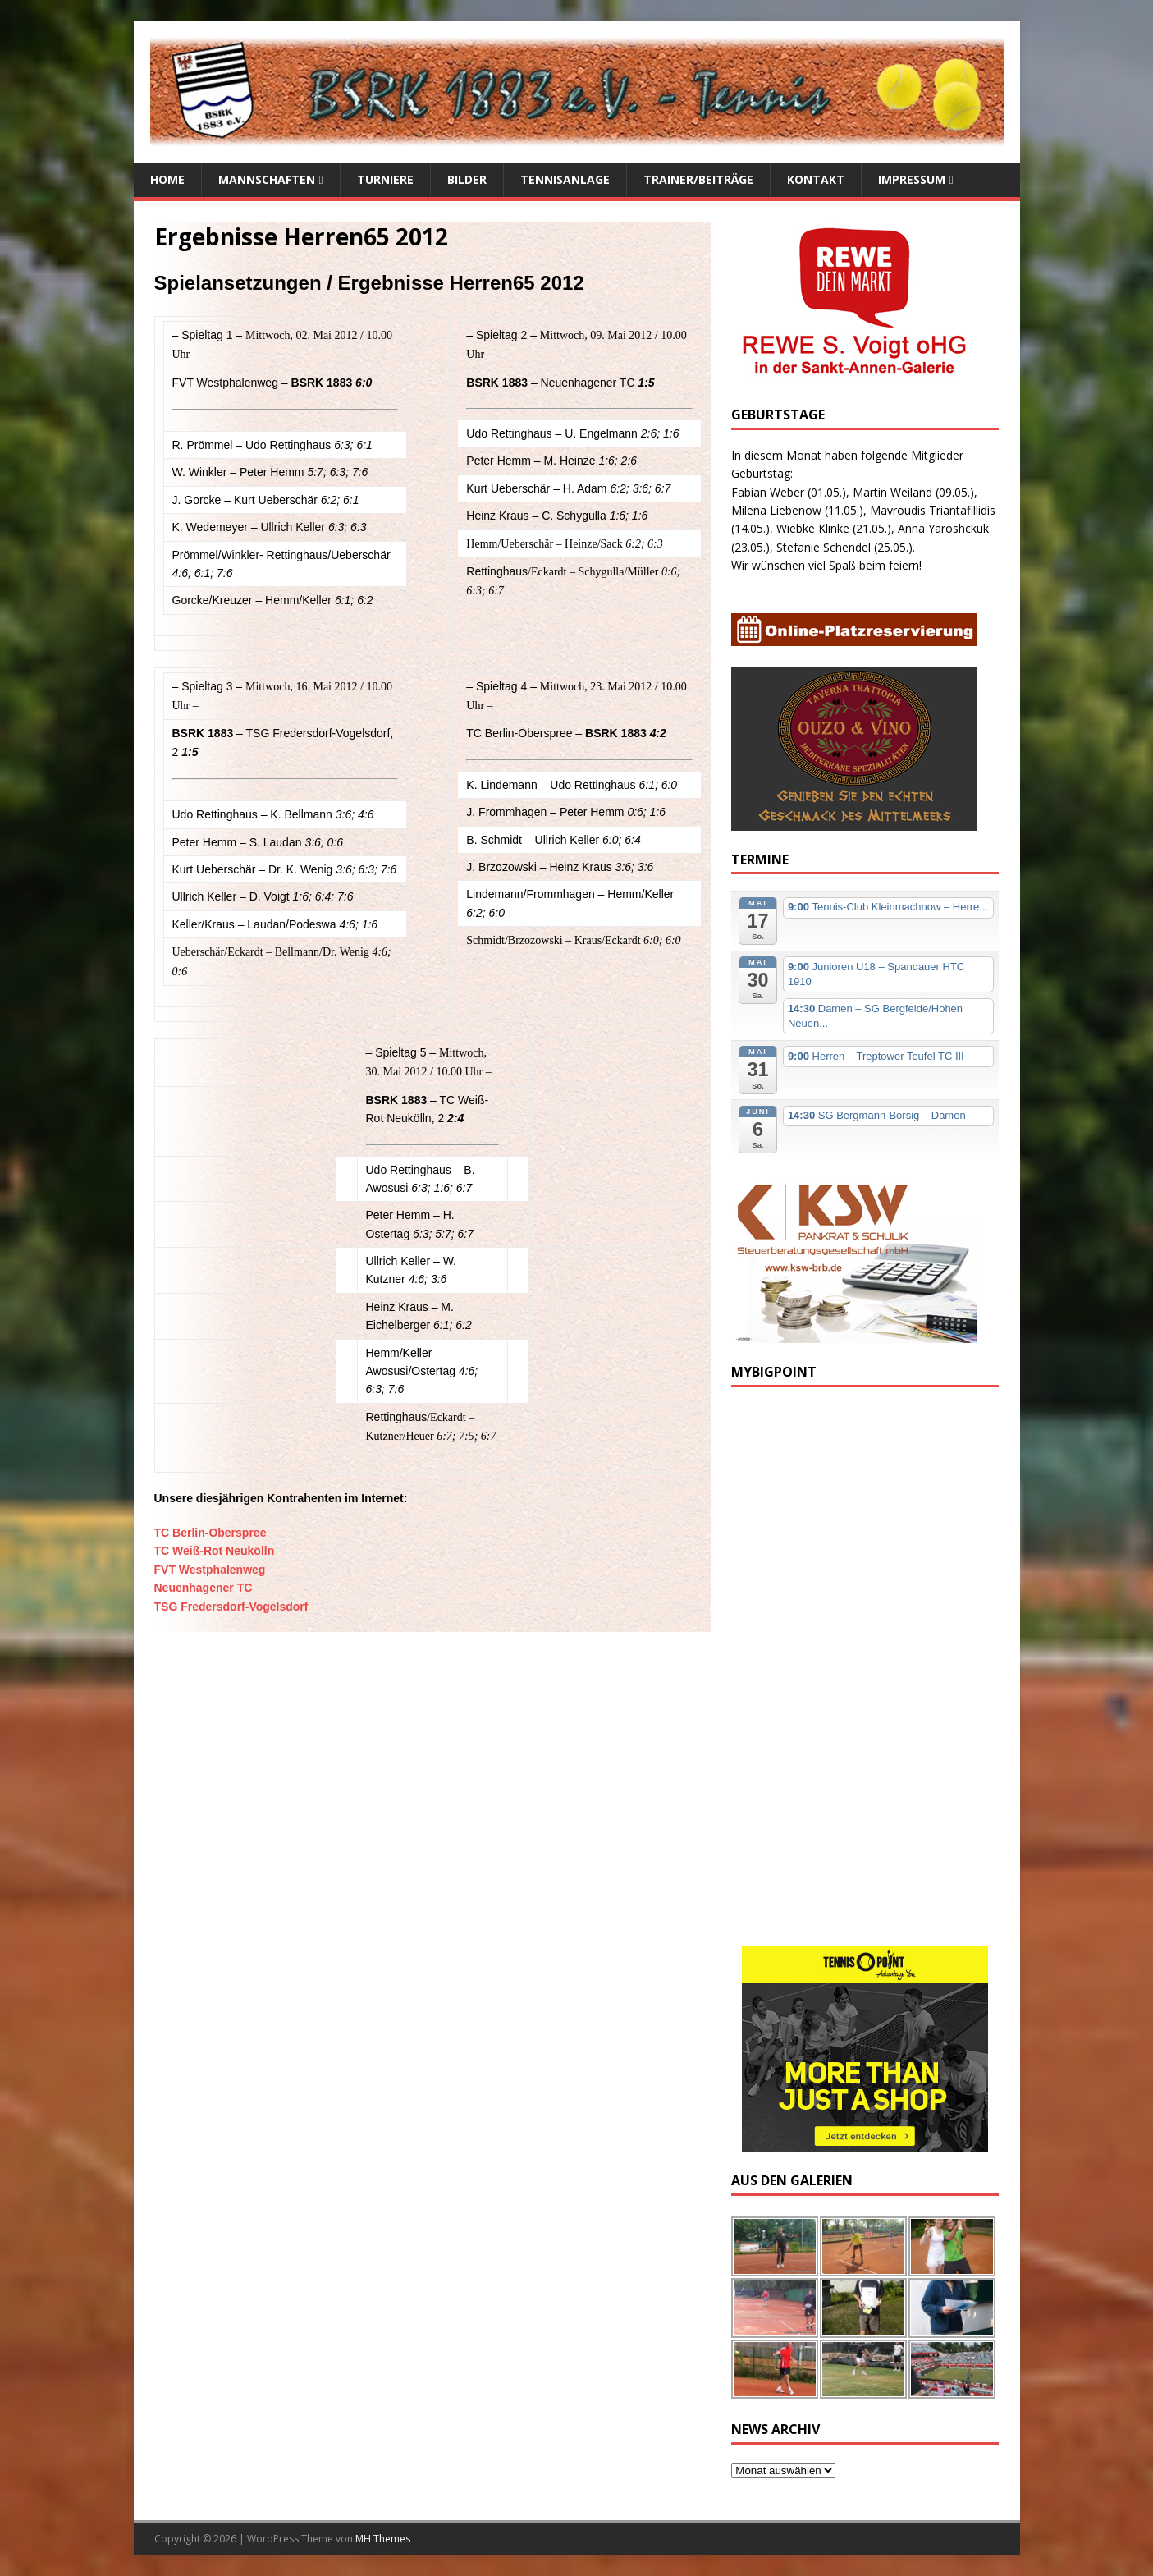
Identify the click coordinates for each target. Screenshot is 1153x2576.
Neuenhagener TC (203, 1587)
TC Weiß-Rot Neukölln (214, 1550)
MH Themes (382, 2539)
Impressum (911, 179)
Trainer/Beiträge (698, 179)
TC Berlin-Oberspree (210, 1532)
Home (167, 179)
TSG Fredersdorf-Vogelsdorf (231, 1606)
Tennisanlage (565, 179)
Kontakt (815, 179)
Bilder (467, 179)
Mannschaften (266, 179)
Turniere (385, 179)
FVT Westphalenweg (210, 1569)
